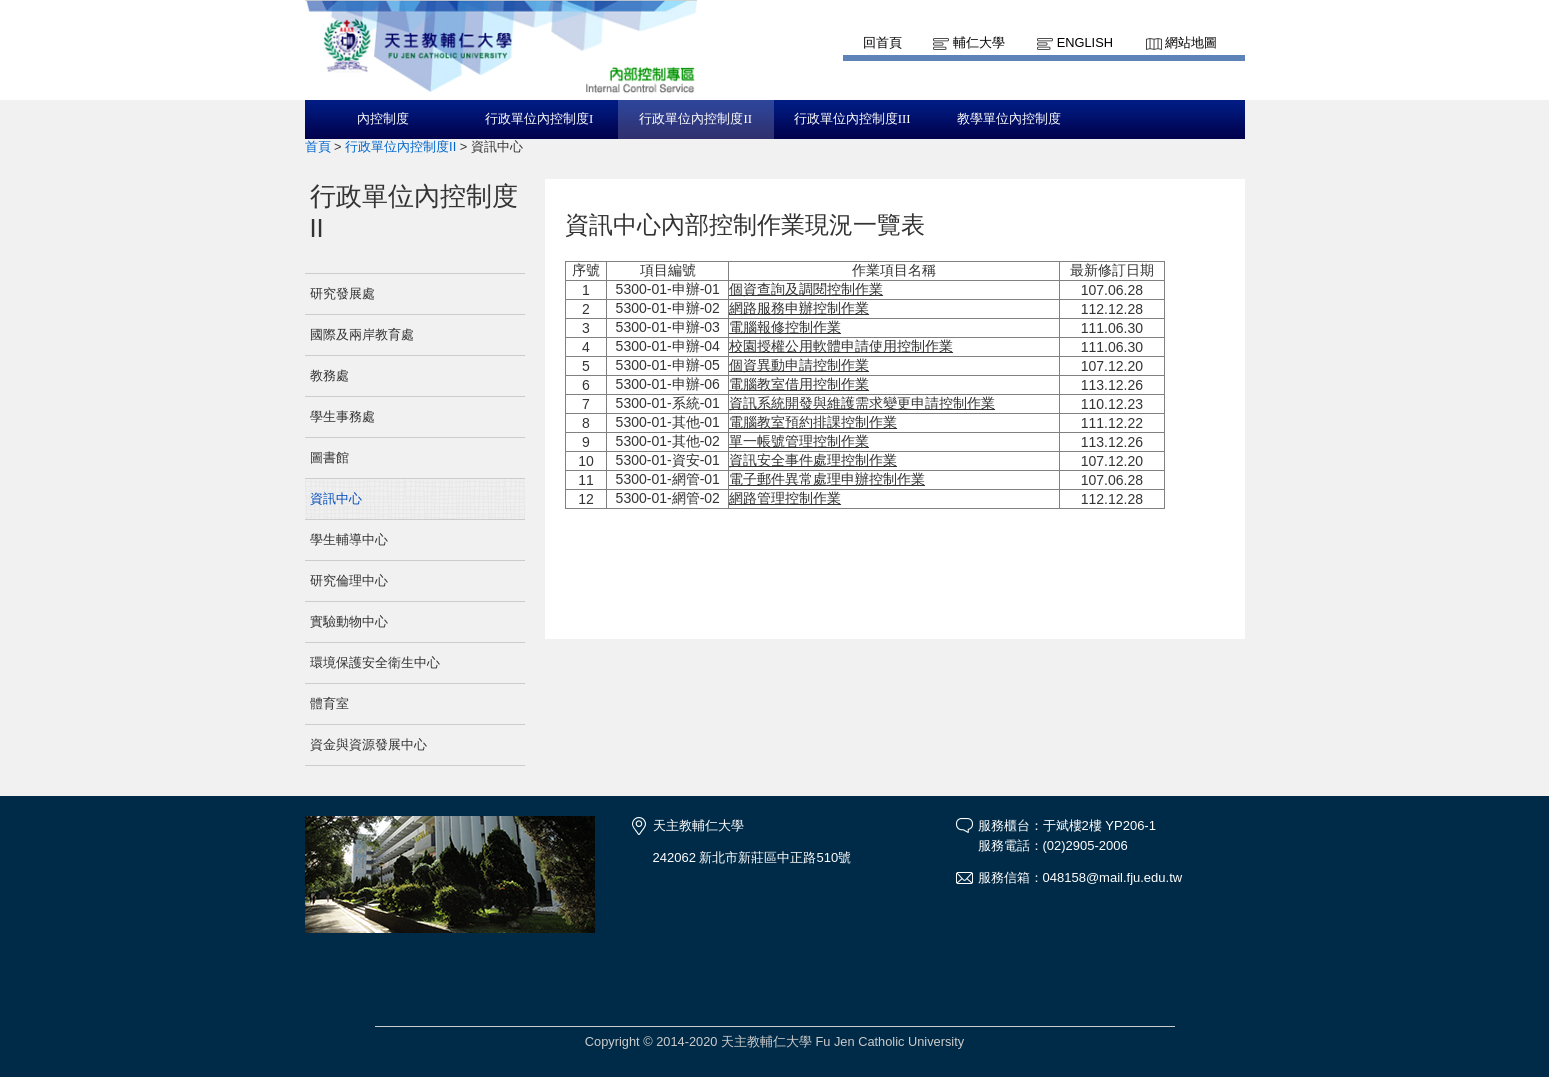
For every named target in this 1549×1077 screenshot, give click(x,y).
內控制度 (383, 119)
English (1085, 42)
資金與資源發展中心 (368, 744)
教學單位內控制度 (1009, 119)
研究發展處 (342, 293)
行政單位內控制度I (539, 119)
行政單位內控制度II (695, 119)
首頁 (318, 146)
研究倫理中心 (349, 580)
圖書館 (329, 457)
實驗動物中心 (349, 621)
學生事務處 (342, 416)
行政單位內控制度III (852, 119)
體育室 (329, 703)
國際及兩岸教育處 (362, 334)
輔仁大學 (979, 42)
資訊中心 (336, 498)
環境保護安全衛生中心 (375, 662)
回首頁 (882, 42)
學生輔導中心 (349, 539)
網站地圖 (1191, 42)
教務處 (329, 375)
